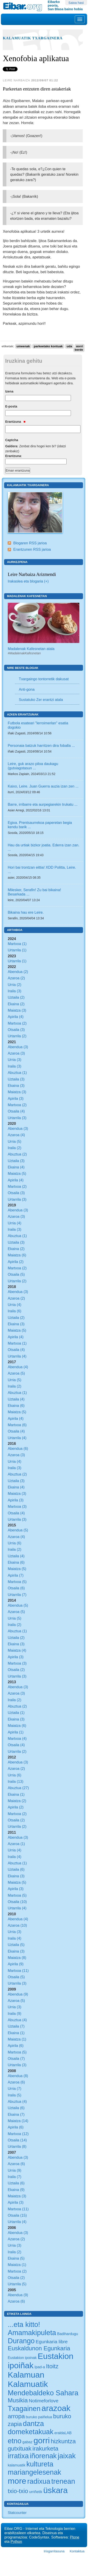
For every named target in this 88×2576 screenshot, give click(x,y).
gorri (79, 346)
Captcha (11, 440)
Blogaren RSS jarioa (30, 543)
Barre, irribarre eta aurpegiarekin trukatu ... (43, 804)
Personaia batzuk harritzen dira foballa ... (41, 745)
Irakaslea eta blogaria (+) (28, 581)
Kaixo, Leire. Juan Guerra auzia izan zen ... (43, 786)
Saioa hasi (76, 3)
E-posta (11, 406)
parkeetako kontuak (48, 346)
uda (69, 346)
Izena (9, 391)
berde (79, 349)
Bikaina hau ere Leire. (26, 912)
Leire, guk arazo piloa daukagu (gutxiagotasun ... (33, 766)
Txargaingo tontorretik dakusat (44, 679)
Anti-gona (27, 689)
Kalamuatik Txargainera (32, 38)
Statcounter (17, 2513)
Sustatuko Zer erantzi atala (41, 700)
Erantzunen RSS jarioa (32, 549)
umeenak (23, 346)
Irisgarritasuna (54, 2551)
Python (16, 2541)
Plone (74, 2537)
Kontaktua (77, 2551)
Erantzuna (15, 421)
